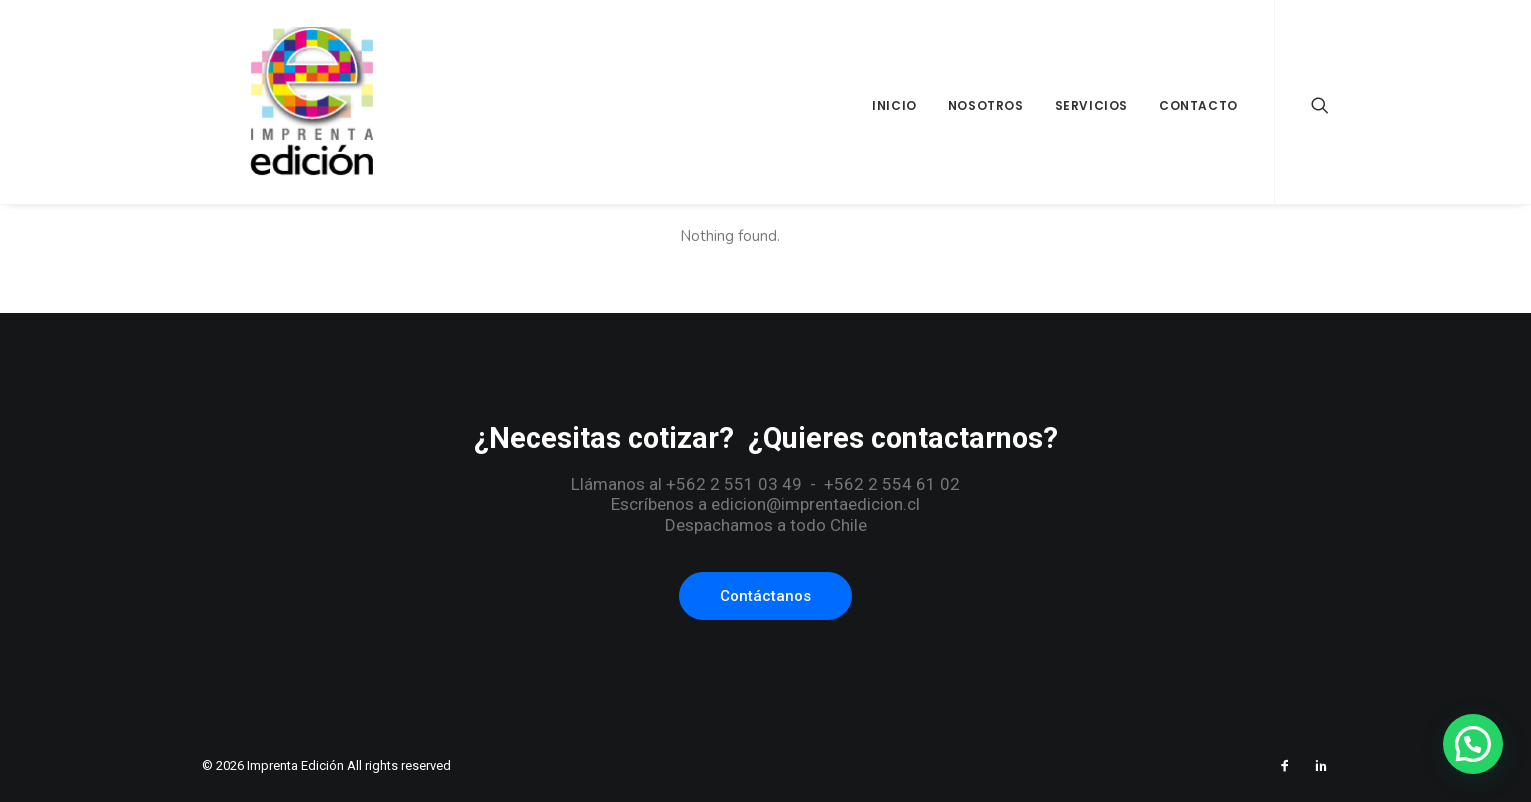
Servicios (1091, 105)
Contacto (1198, 105)
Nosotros (986, 105)
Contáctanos (765, 596)
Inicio (894, 105)
